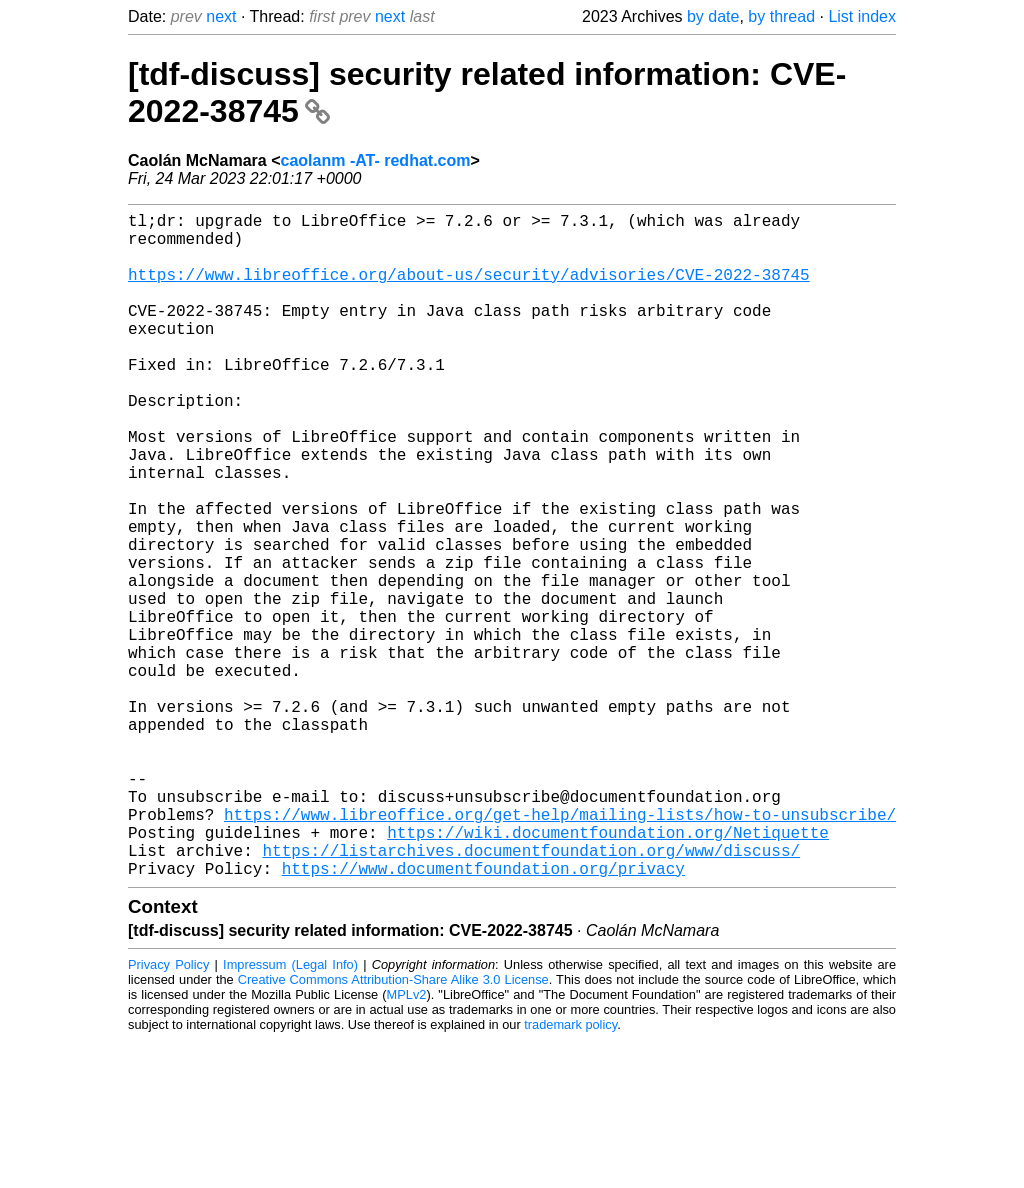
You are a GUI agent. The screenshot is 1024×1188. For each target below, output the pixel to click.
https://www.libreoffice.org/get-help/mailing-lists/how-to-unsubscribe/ (560, 950)
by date (713, 16)
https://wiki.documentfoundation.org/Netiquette (608, 972)
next (221, 16)
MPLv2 (407, 1142)
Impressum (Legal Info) (290, 1112)
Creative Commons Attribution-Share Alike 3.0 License (393, 1127)
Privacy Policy (168, 1112)
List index (862, 16)
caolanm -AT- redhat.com (376, 160)
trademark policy (570, 1172)
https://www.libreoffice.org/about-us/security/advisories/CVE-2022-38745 (469, 290)
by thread (781, 16)
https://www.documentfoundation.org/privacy (483, 1016)
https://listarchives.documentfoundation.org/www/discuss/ (531, 994)
